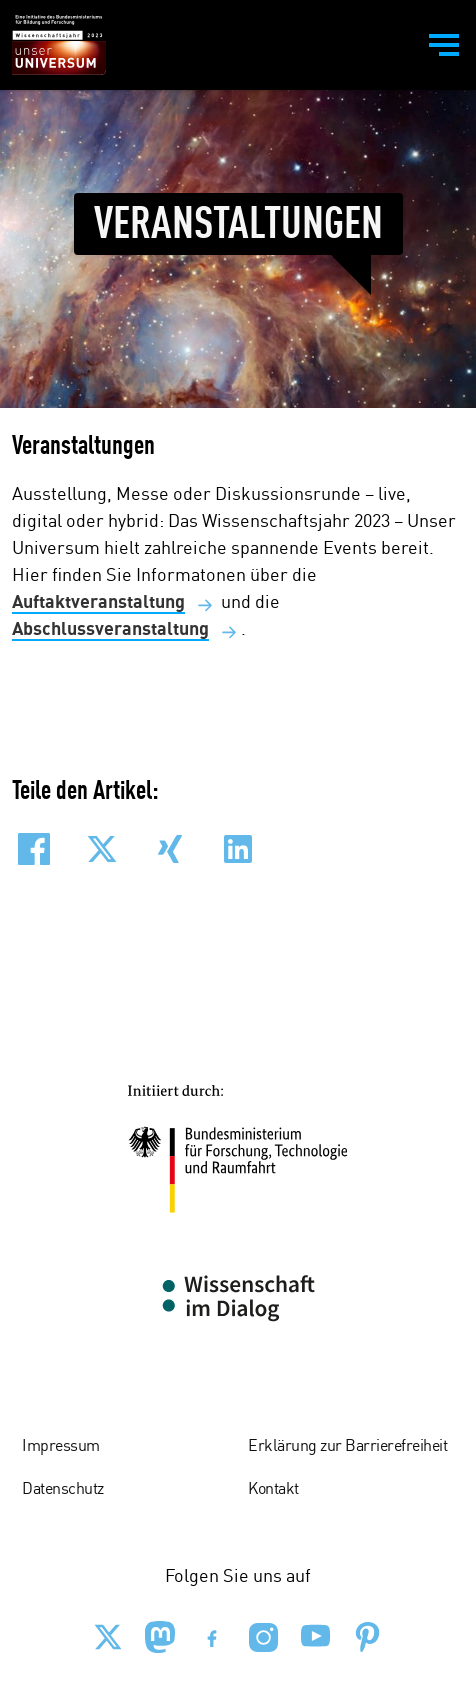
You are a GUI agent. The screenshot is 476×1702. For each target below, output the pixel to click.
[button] (34, 849)
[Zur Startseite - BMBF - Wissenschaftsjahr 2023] (59, 45)
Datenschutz (63, 1490)
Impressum (61, 1447)
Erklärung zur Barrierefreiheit (347, 1447)
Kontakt (273, 1490)
